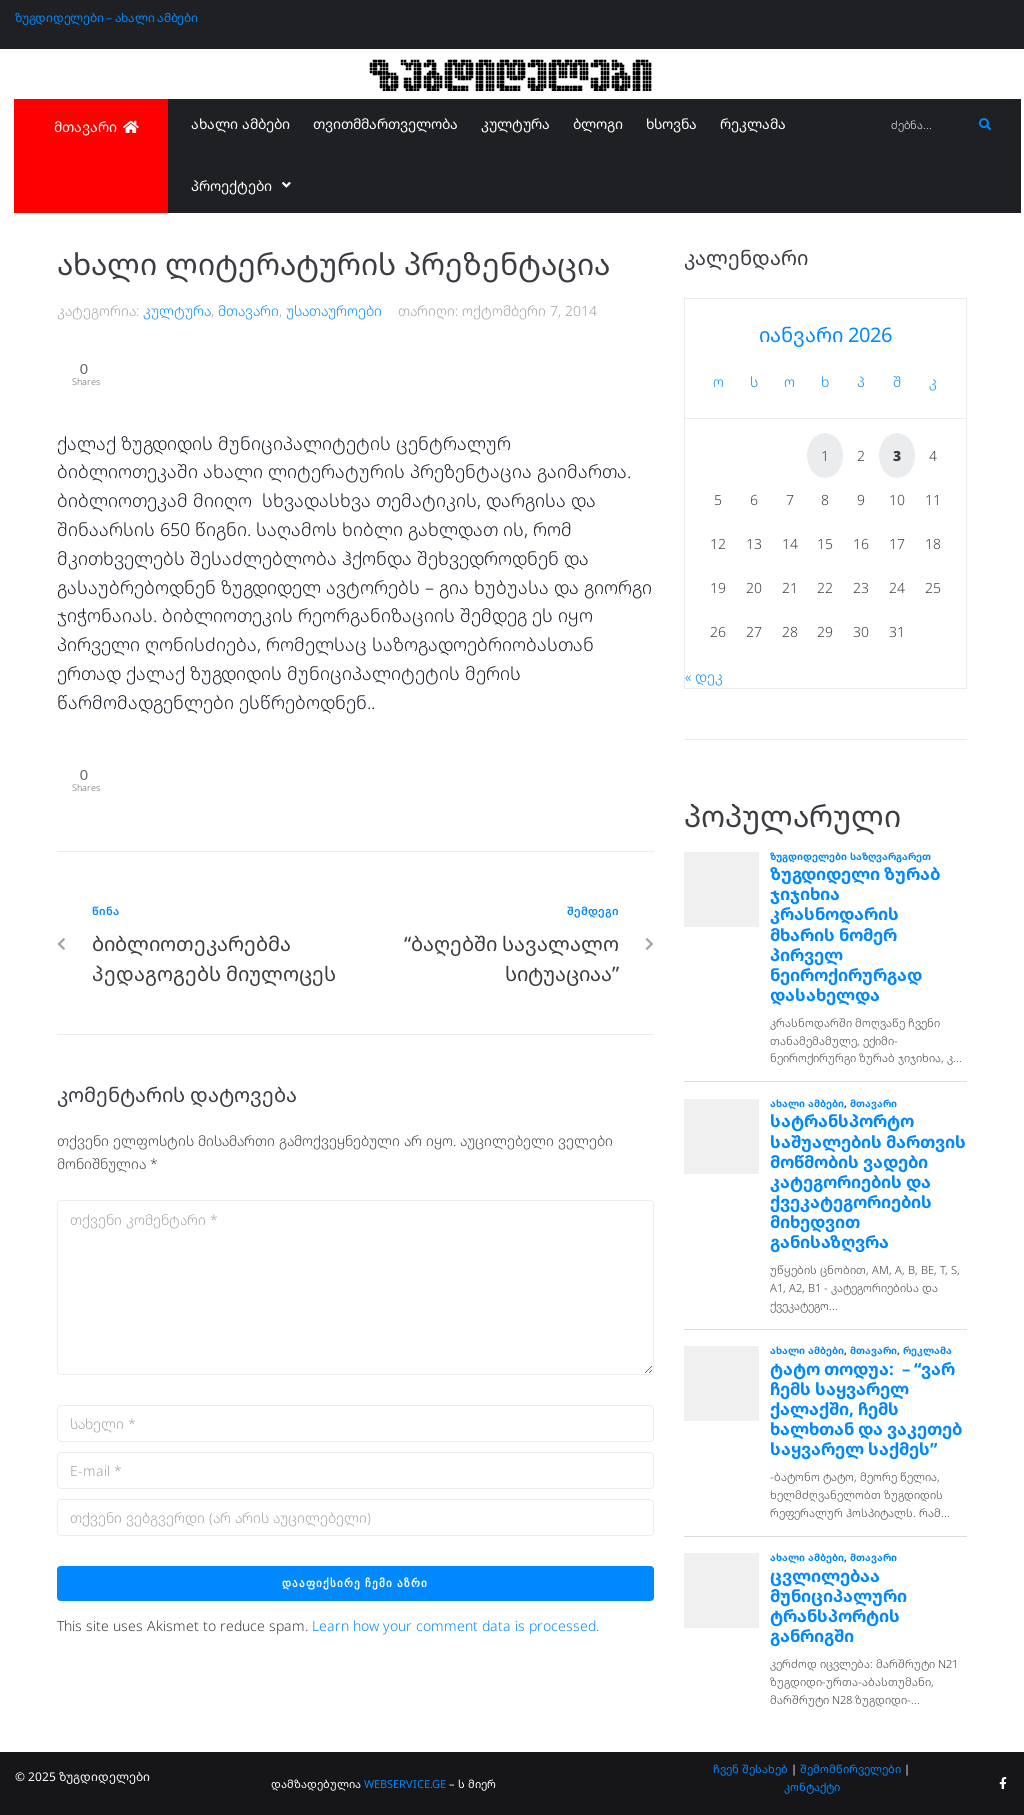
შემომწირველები (850, 1768)
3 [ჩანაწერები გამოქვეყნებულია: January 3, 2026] (897, 455)
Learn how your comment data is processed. (455, 1628)
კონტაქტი (812, 1786)
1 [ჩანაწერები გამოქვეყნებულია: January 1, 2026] (825, 455)
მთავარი (248, 310)
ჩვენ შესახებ (750, 1768)
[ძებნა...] (926, 125)
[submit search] (985, 125)
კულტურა (177, 310)
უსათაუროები (334, 310)
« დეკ (704, 676)
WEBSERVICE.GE (406, 1783)
